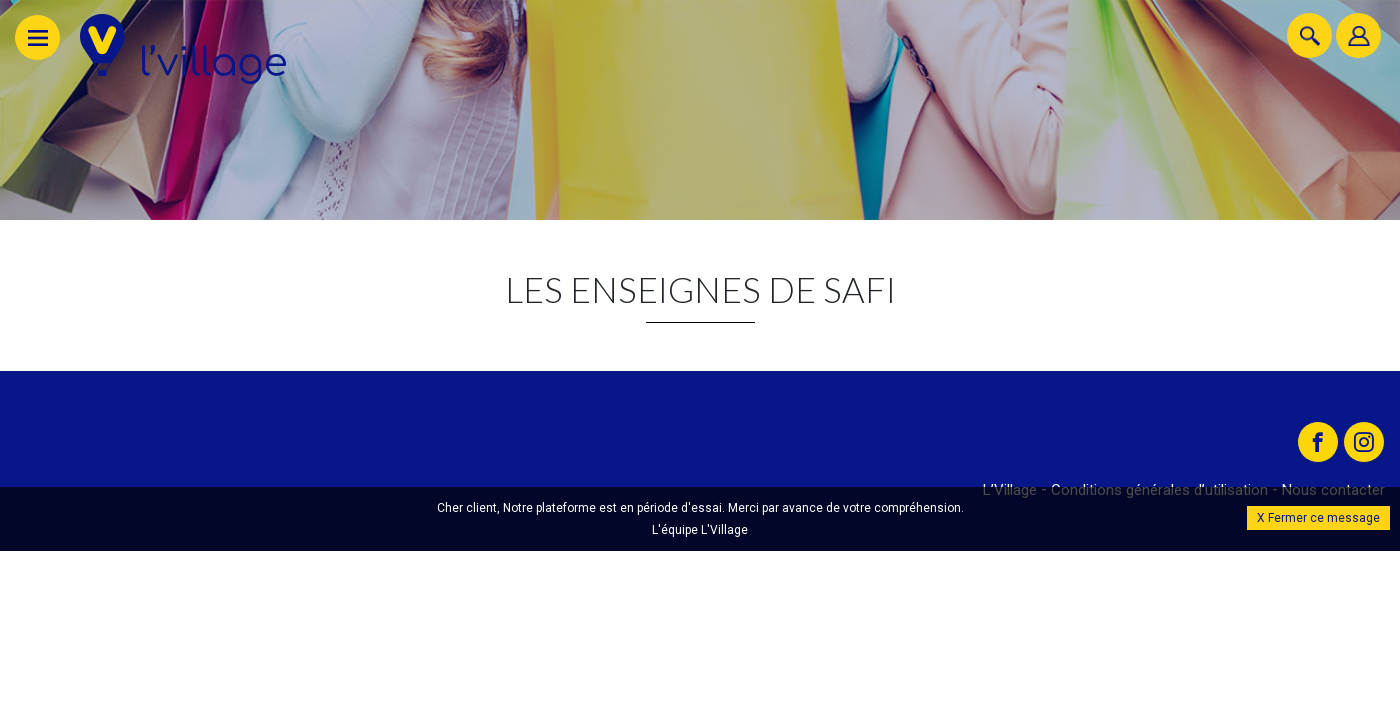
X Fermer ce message (1318, 516)
